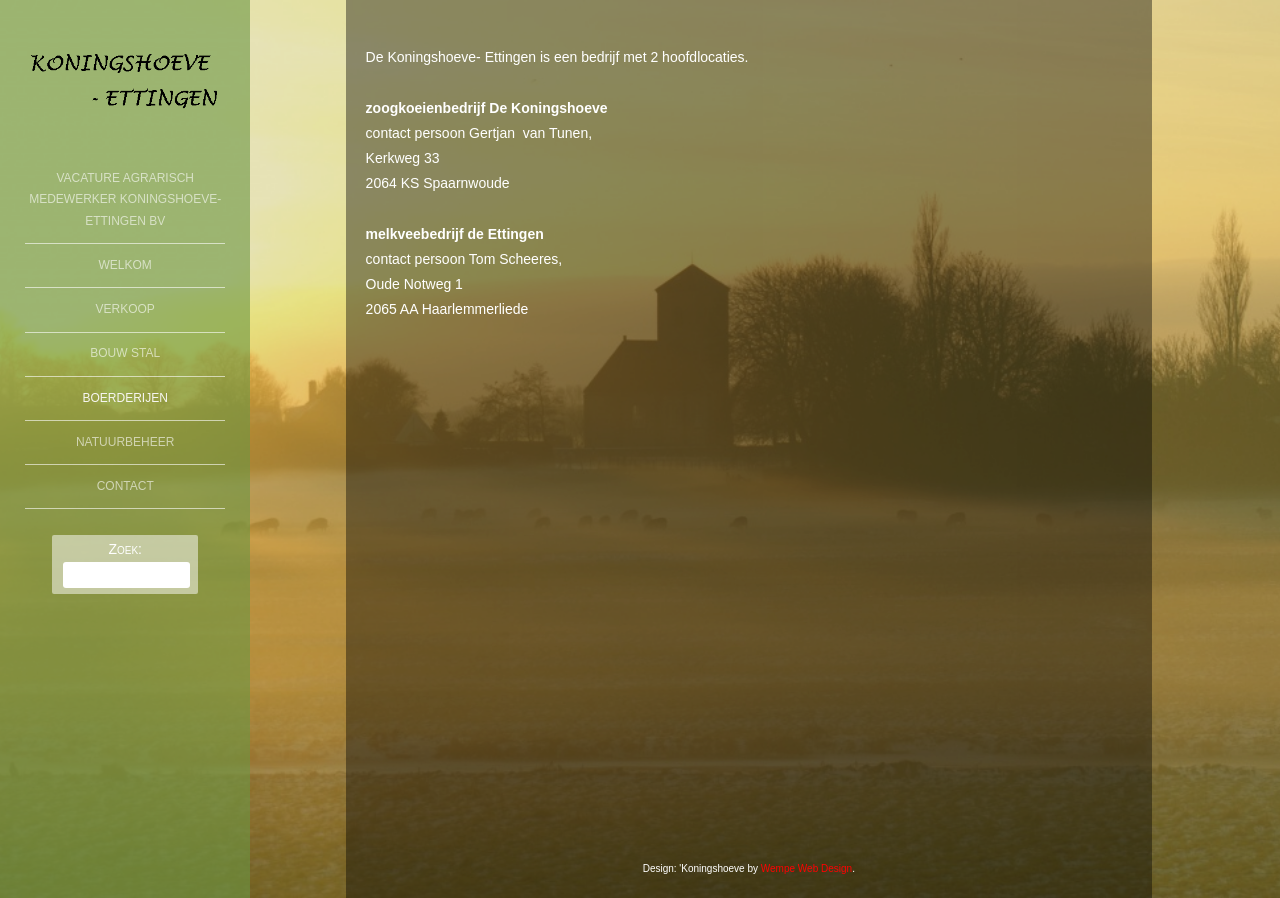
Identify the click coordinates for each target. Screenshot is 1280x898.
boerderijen (125, 398)
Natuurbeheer (125, 442)
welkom (125, 265)
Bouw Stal (125, 353)
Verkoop (125, 309)
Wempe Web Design (806, 868)
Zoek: (125, 549)
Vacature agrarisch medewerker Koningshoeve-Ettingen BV (125, 199)
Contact (125, 486)
